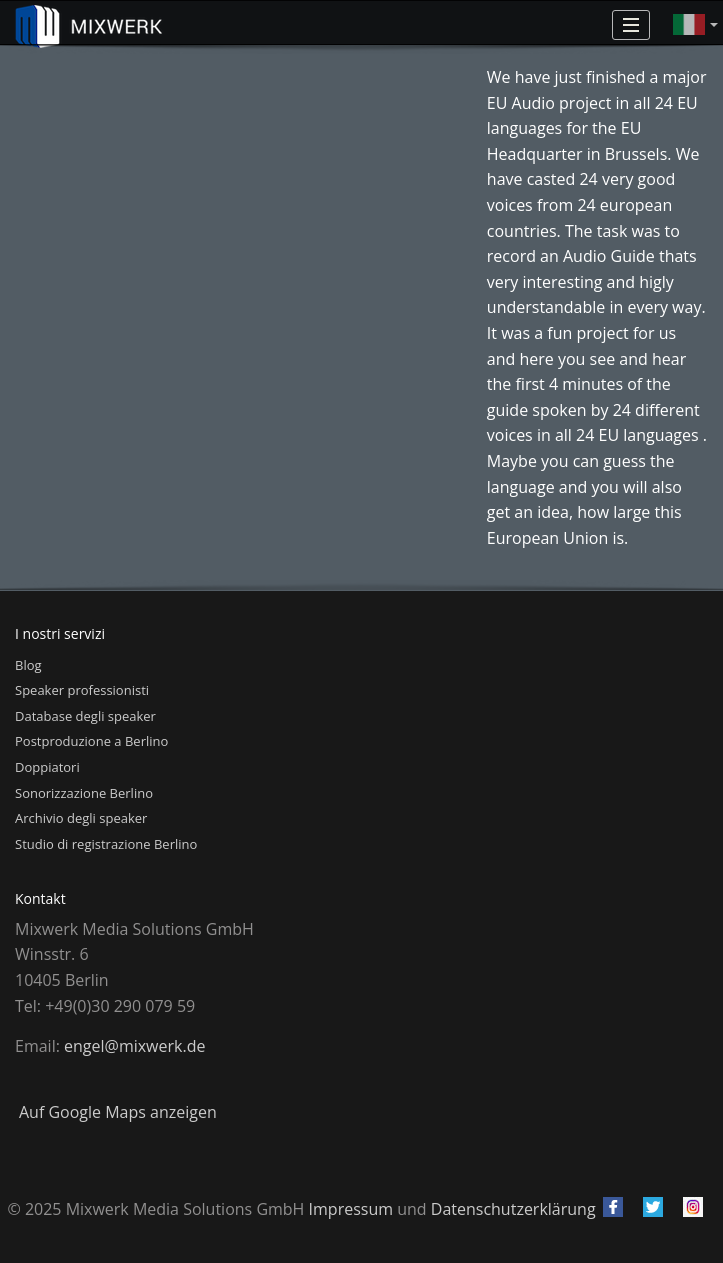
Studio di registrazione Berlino (106, 844)
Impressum (351, 1209)
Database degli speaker (85, 716)
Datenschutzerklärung (513, 1209)
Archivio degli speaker (81, 818)
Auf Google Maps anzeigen (118, 1112)
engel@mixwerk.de (134, 1046)
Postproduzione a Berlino (91, 741)
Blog (28, 665)
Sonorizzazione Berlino (84, 793)
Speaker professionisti (82, 690)
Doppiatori (47, 767)
